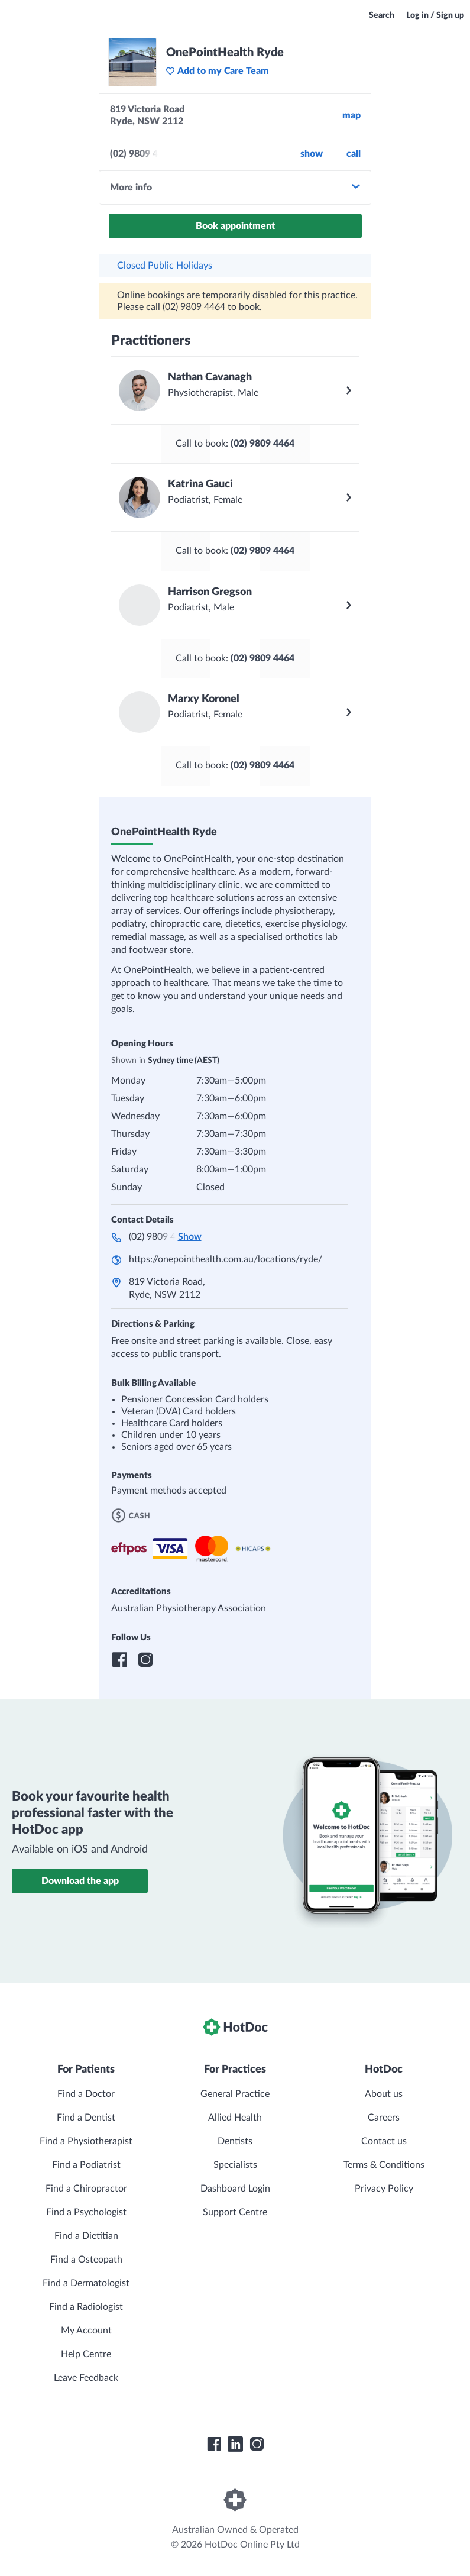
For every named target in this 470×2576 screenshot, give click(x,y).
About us (384, 2094)
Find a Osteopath (86, 2259)
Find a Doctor (86, 2094)
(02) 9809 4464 (194, 307)
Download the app (80, 1881)
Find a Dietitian (86, 2236)
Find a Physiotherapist (86, 2141)
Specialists (235, 2165)
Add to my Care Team (217, 71)
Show (311, 154)
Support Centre (235, 2212)
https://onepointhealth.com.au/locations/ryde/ (225, 1259)
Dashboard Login (235, 2188)
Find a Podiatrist (86, 2165)
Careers (384, 2117)
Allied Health (235, 2117)
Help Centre (86, 2354)
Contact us (384, 2141)
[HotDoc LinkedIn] (235, 2444)
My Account (86, 2330)
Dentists (235, 2141)
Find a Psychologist (86, 2212)
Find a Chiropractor (86, 2188)
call (353, 154)
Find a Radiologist (86, 2307)
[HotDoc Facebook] (214, 2444)
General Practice (235, 2094)
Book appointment (235, 226)
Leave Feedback (86, 2378)
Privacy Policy (384, 2188)
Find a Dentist (86, 2117)
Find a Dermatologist (86, 2283)
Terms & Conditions (383, 2165)
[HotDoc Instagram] (256, 2444)
